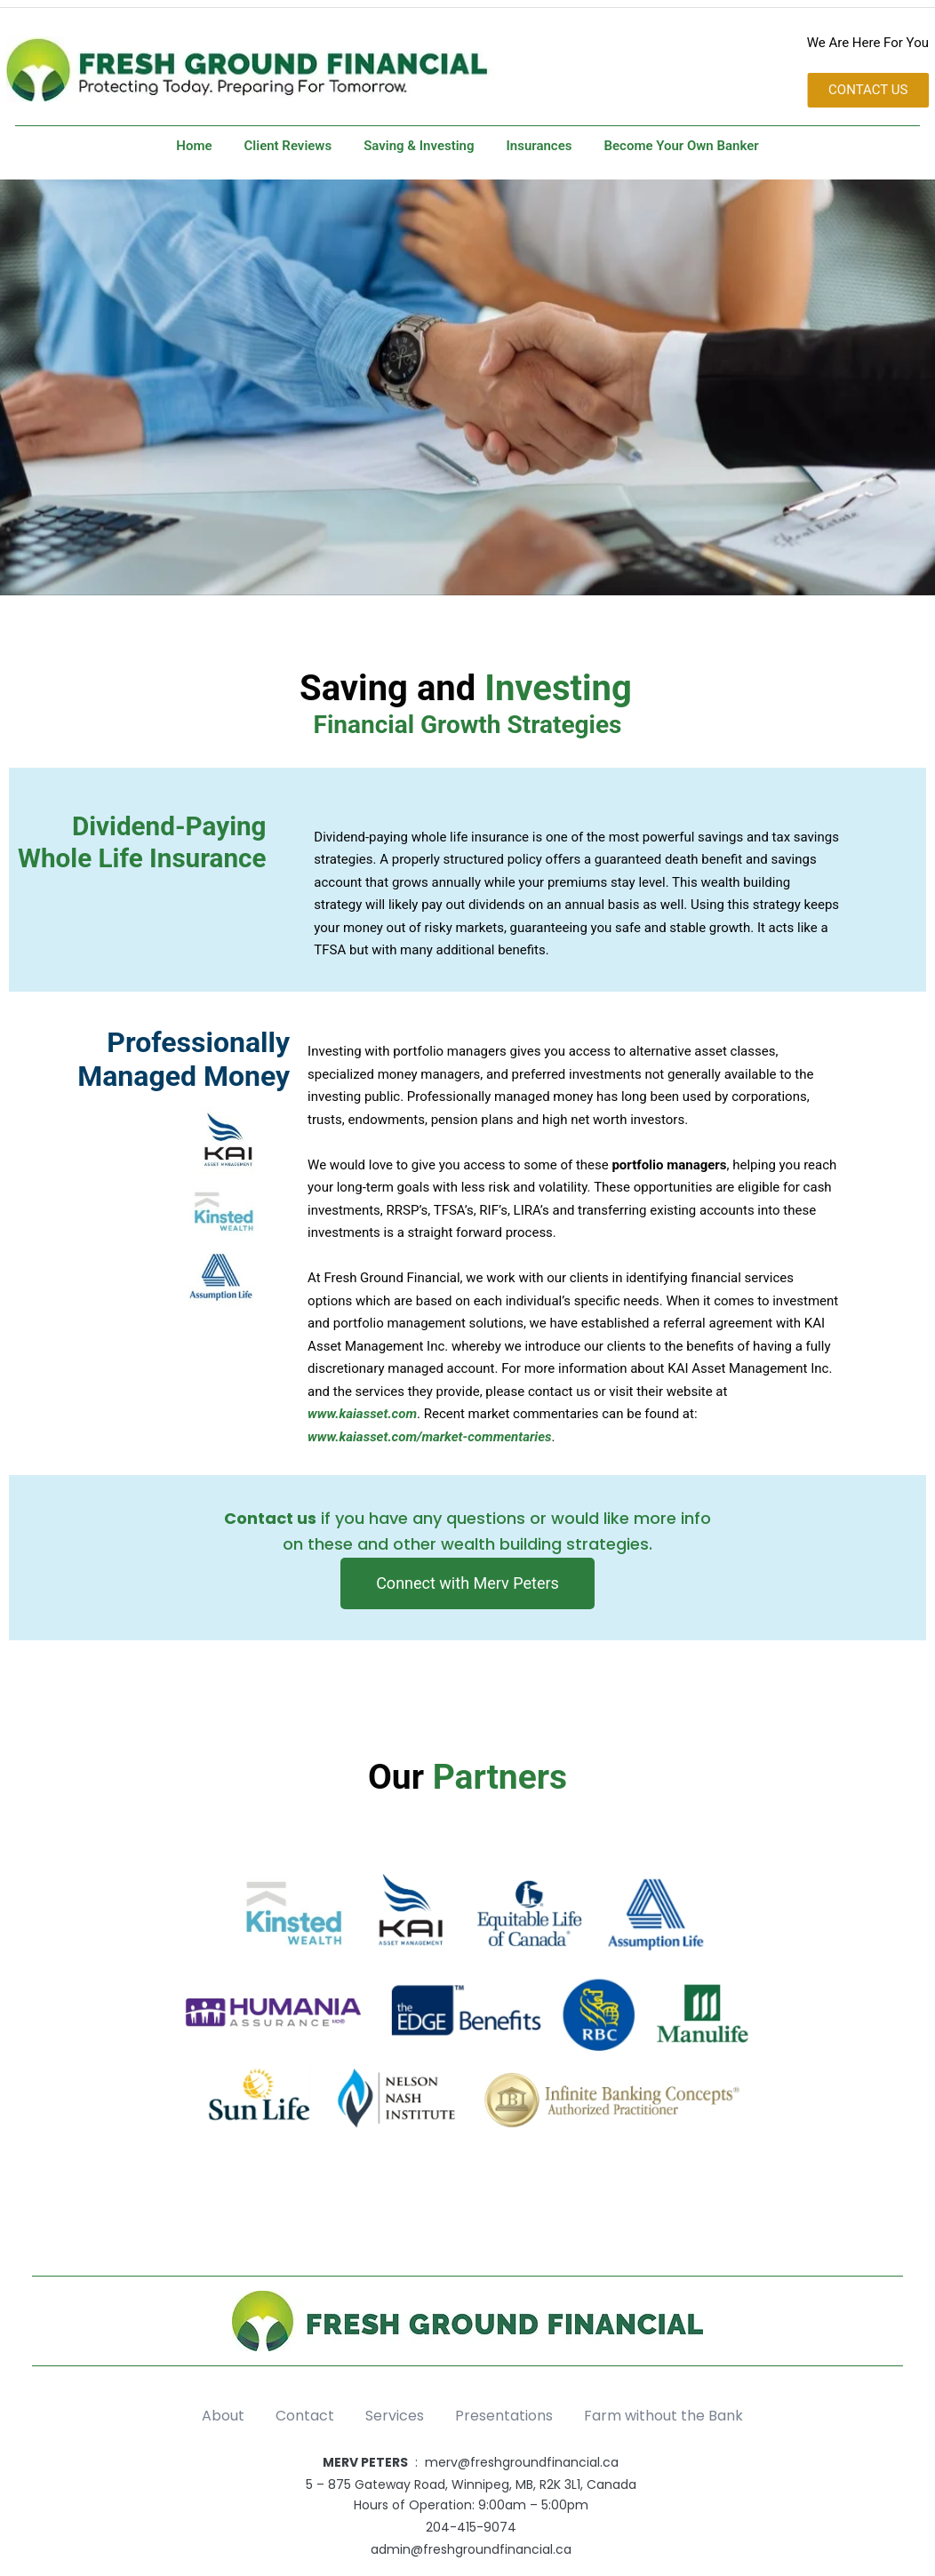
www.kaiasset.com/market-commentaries (429, 1437)
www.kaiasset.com (362, 1414)
